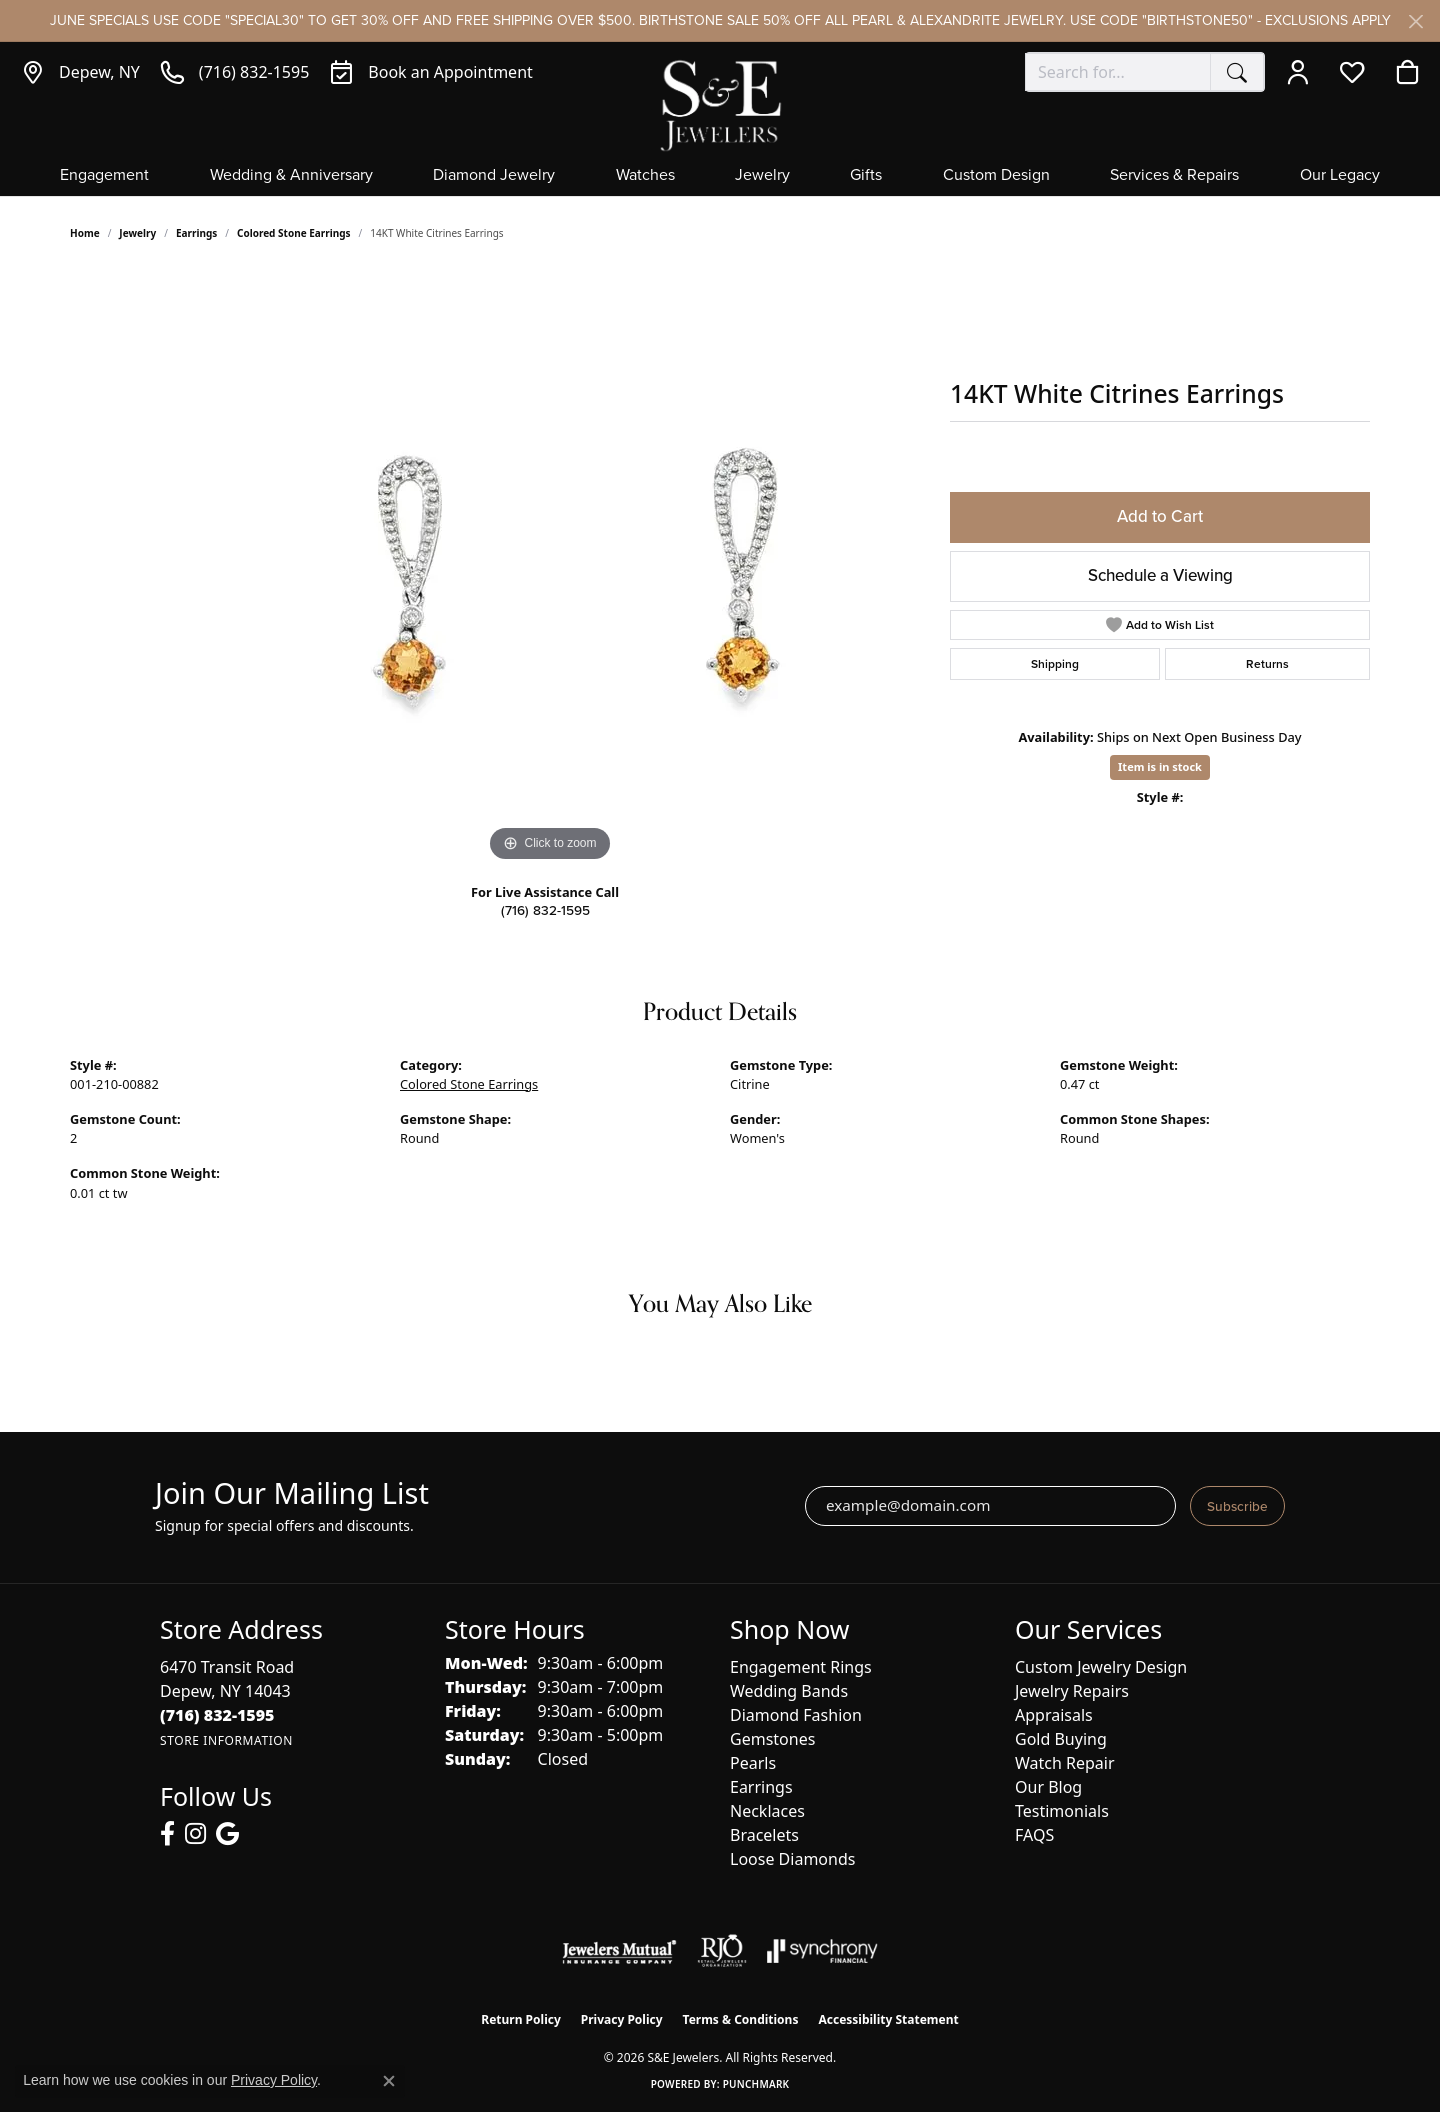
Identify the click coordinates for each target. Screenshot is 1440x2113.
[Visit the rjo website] (722, 1951)
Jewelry (762, 176)
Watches (645, 176)
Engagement (104, 176)
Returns (1267, 664)
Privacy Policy (622, 2019)
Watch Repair (1065, 1763)
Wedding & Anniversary (291, 176)
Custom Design (996, 176)
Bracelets (764, 1835)
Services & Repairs (1174, 176)
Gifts (866, 176)
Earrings (196, 233)
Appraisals (1054, 1715)
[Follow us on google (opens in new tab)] (227, 1834)
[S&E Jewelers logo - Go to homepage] (720, 103)
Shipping (1055, 664)
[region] (550, 567)
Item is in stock (1160, 766)
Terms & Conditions (741, 2019)
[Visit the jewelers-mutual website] (619, 1951)
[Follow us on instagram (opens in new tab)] (195, 1834)
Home (85, 233)
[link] (80, 72)
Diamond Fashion (796, 1715)
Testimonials (1062, 1811)
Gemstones (772, 1739)
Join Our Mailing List (292, 1493)
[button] (1302, 72)
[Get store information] (226, 1740)
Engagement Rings (801, 1667)
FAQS (1034, 1835)
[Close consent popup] (389, 2081)
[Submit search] (1237, 72)
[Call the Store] (217, 1715)
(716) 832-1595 (545, 910)
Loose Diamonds (792, 1859)
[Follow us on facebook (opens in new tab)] (167, 1834)
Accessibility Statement (888, 2019)
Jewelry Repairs (1072, 1691)
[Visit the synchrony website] (822, 1951)
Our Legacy (1340, 176)
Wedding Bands (789, 1691)
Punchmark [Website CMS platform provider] (756, 2084)
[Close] (1415, 21)
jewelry (137, 233)
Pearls (753, 1763)
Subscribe (1237, 1506)
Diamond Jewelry (494, 176)
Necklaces (767, 1811)
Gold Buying (1061, 1739)
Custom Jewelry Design (1101, 1667)
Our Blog (1048, 1787)
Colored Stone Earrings (294, 233)
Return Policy (521, 2019)
